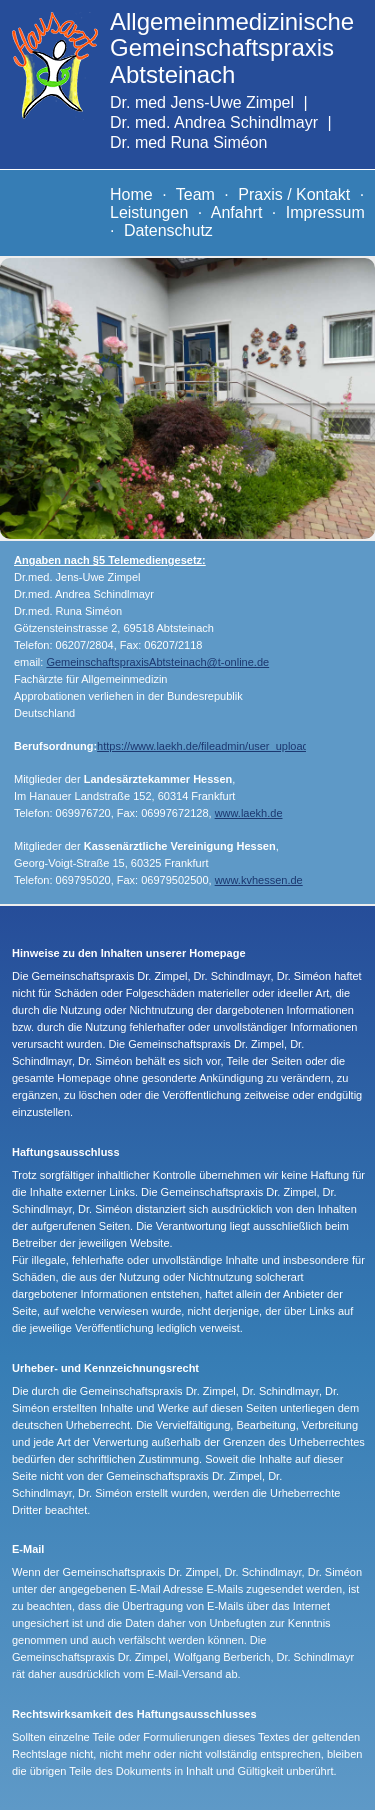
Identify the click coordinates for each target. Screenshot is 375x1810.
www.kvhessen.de (259, 880)
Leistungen (149, 212)
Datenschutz (168, 230)
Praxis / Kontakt (294, 194)
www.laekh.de (249, 813)
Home (131, 194)
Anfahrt (237, 212)
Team (195, 194)
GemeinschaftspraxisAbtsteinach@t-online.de (157, 662)
